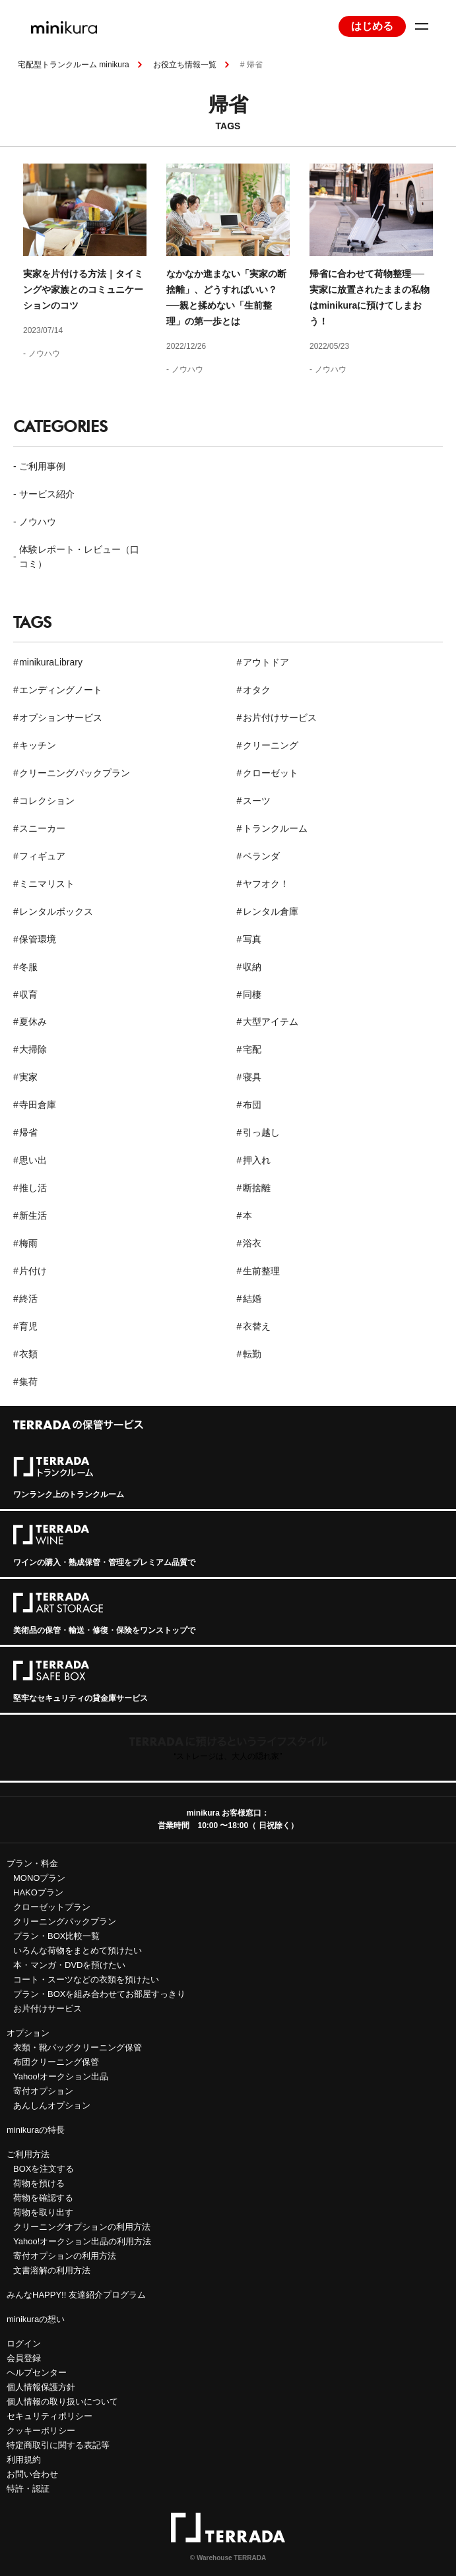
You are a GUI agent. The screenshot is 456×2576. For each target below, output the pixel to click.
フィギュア (42, 856)
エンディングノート (60, 690)
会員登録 (24, 2358)
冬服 (28, 967)
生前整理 (261, 1271)
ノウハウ (44, 353)
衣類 (28, 1354)
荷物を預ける (39, 2183)
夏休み (33, 1021)
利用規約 (24, 2460)
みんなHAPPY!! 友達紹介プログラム (76, 2295)
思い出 (33, 1160)
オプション (28, 2033)
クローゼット (270, 773)
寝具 (252, 1077)
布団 (252, 1104)
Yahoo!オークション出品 (60, 2076)
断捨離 (257, 1187)
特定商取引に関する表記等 (58, 2445)
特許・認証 (28, 2489)
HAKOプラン (38, 1892)
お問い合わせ (32, 2474)
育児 (28, 1326)
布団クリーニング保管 (56, 2062)
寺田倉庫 (37, 1104)
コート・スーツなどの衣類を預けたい (86, 1979)
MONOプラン (39, 1878)
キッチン (37, 745)
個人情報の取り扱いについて (62, 2402)
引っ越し (261, 1132)
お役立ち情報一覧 (184, 64)
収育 (28, 994)
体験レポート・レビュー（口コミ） (79, 556)
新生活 (33, 1215)
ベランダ (261, 856)
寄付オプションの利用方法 (64, 2256)
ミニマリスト (47, 883)
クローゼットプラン (51, 1907)
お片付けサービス (280, 717)
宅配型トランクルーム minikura (73, 64)
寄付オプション (43, 2091)
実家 (28, 1077)
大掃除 (33, 1049)
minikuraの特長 (36, 2130)
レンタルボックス (56, 911)
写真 (252, 939)
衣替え (257, 1326)
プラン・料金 (32, 1863)
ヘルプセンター (37, 2372)
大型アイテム (270, 1021)
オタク (257, 690)
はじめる (372, 26)
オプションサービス (60, 717)
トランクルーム (275, 828)
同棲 (252, 994)
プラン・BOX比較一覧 (56, 1936)
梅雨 (28, 1243)
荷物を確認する (43, 2198)
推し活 (33, 1187)
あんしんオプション (51, 2105)
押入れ (257, 1160)
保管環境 (37, 939)
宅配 (252, 1049)
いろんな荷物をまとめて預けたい (77, 1950)
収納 (252, 967)
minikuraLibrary (50, 662)
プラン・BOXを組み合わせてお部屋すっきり (99, 1994)
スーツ (257, 800)
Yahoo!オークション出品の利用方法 (82, 2241)
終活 (28, 1298)
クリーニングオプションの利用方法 (81, 2227)
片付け (33, 1271)
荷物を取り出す (43, 2212)
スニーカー (42, 828)
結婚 (252, 1298)
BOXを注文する (43, 2169)
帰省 (28, 1132)
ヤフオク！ (266, 883)
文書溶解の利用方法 (51, 2270)
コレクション (47, 800)
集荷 (28, 1381)
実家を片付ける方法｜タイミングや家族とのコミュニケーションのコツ (83, 289)
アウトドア (266, 662)
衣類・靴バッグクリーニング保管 (77, 2047)
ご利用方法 (28, 2154)
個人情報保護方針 (41, 2387)
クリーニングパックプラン (74, 773)
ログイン (24, 2343)
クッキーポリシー (41, 2431)
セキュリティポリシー (49, 2416)
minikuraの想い (36, 2319)
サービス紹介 (47, 494)
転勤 (252, 1354)
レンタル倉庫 (270, 911)
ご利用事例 (42, 466)
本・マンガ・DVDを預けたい (69, 1965)
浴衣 (252, 1243)
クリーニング (270, 745)
